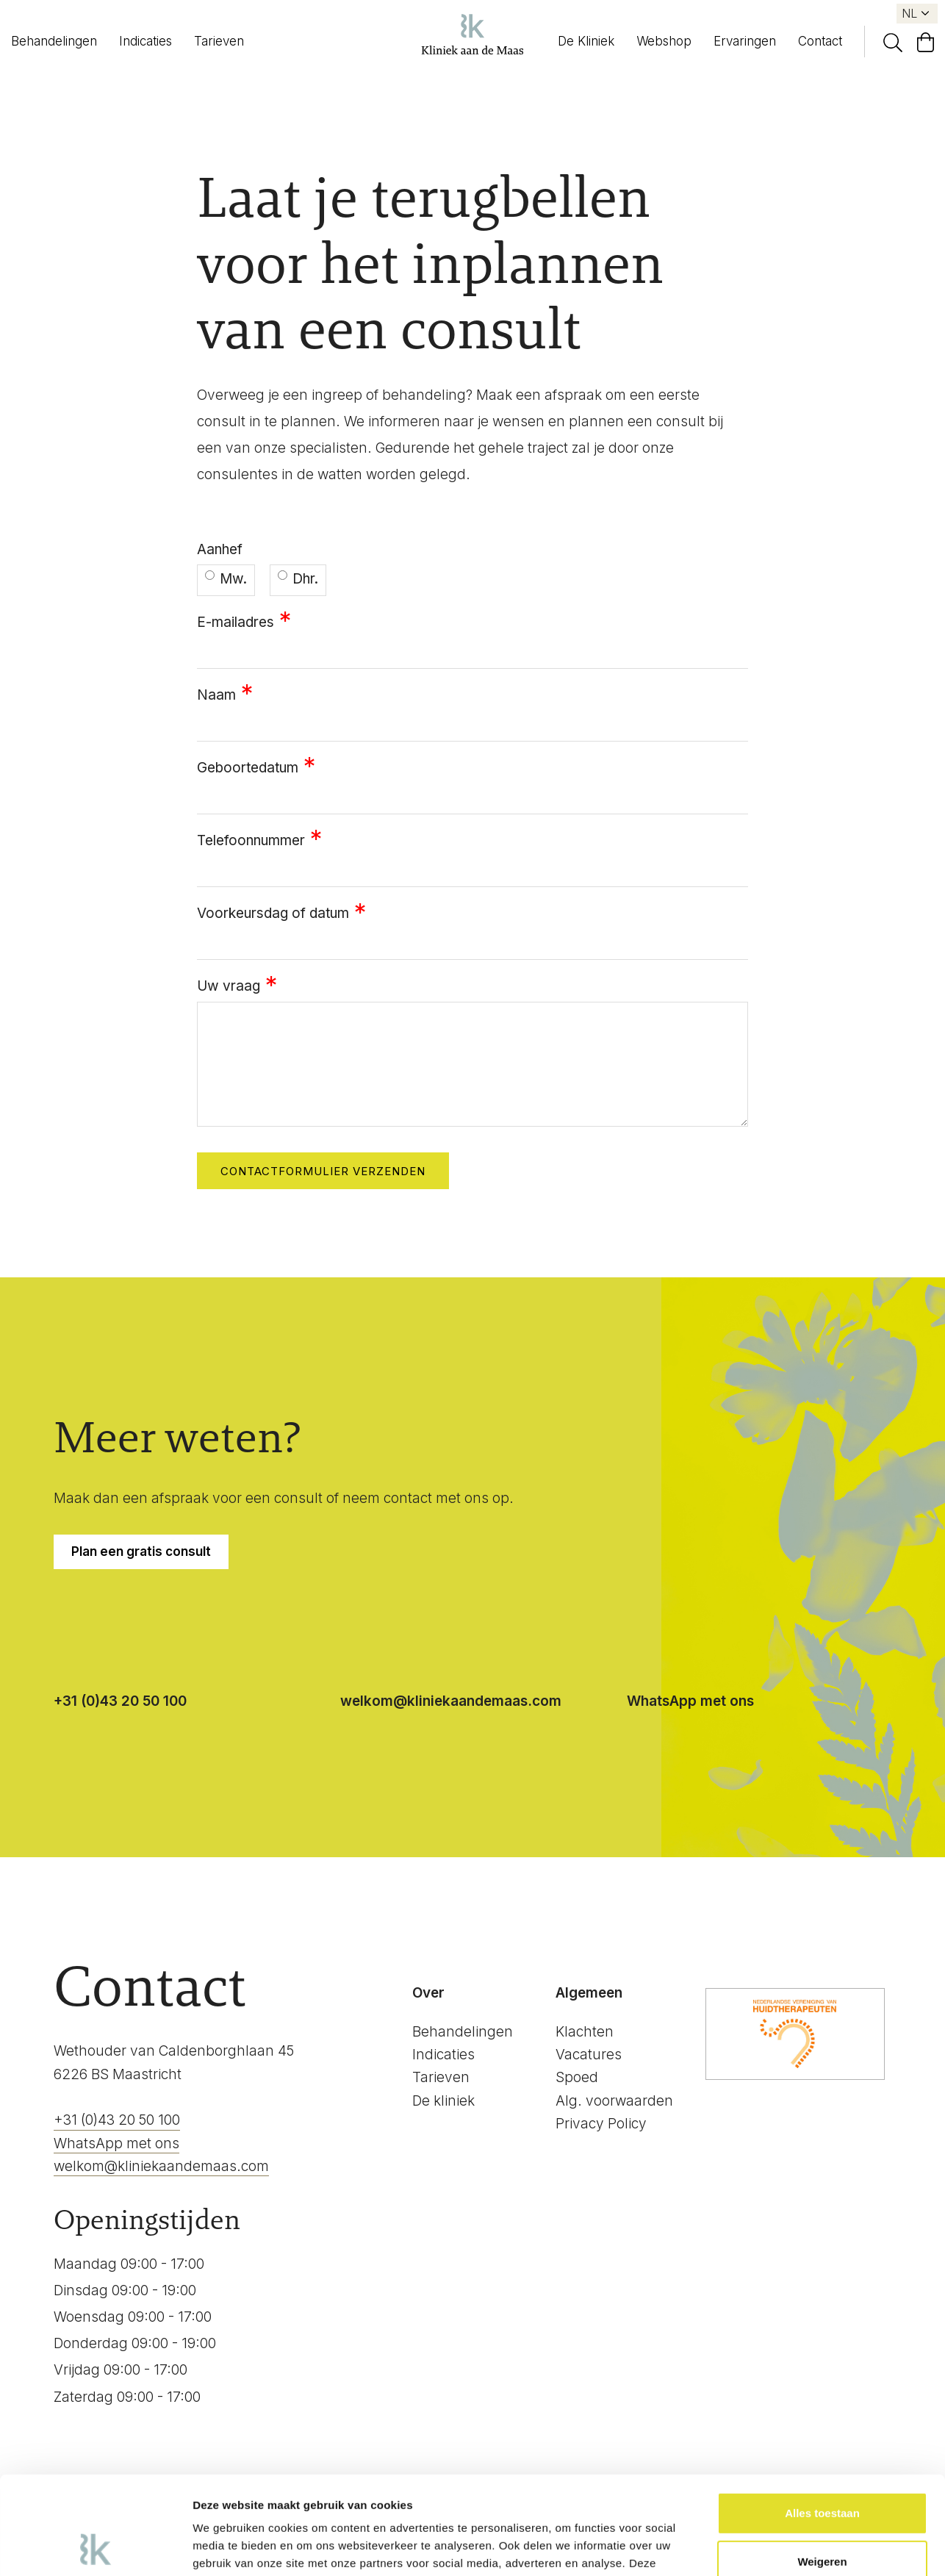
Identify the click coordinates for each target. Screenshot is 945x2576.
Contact (820, 41)
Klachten (585, 2031)
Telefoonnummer (251, 840)
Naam (216, 695)
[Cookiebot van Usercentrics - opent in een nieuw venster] (95, 2547)
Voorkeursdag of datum (273, 913)
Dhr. (298, 578)
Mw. (226, 578)
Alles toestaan (822, 2421)
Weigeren (822, 2469)
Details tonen (227, 2547)
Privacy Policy (601, 2123)
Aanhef (219, 549)
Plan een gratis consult (141, 1551)
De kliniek (443, 2100)
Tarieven (219, 41)
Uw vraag (228, 986)
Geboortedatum (247, 767)
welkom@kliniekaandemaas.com (450, 1701)
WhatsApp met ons (690, 1701)
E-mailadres (235, 622)
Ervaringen (745, 41)
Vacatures (589, 2054)
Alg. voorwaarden (614, 2100)
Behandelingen (54, 41)
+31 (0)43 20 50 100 (120, 1701)
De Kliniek (586, 41)
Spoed (577, 2077)
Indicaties (145, 41)
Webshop (663, 41)
